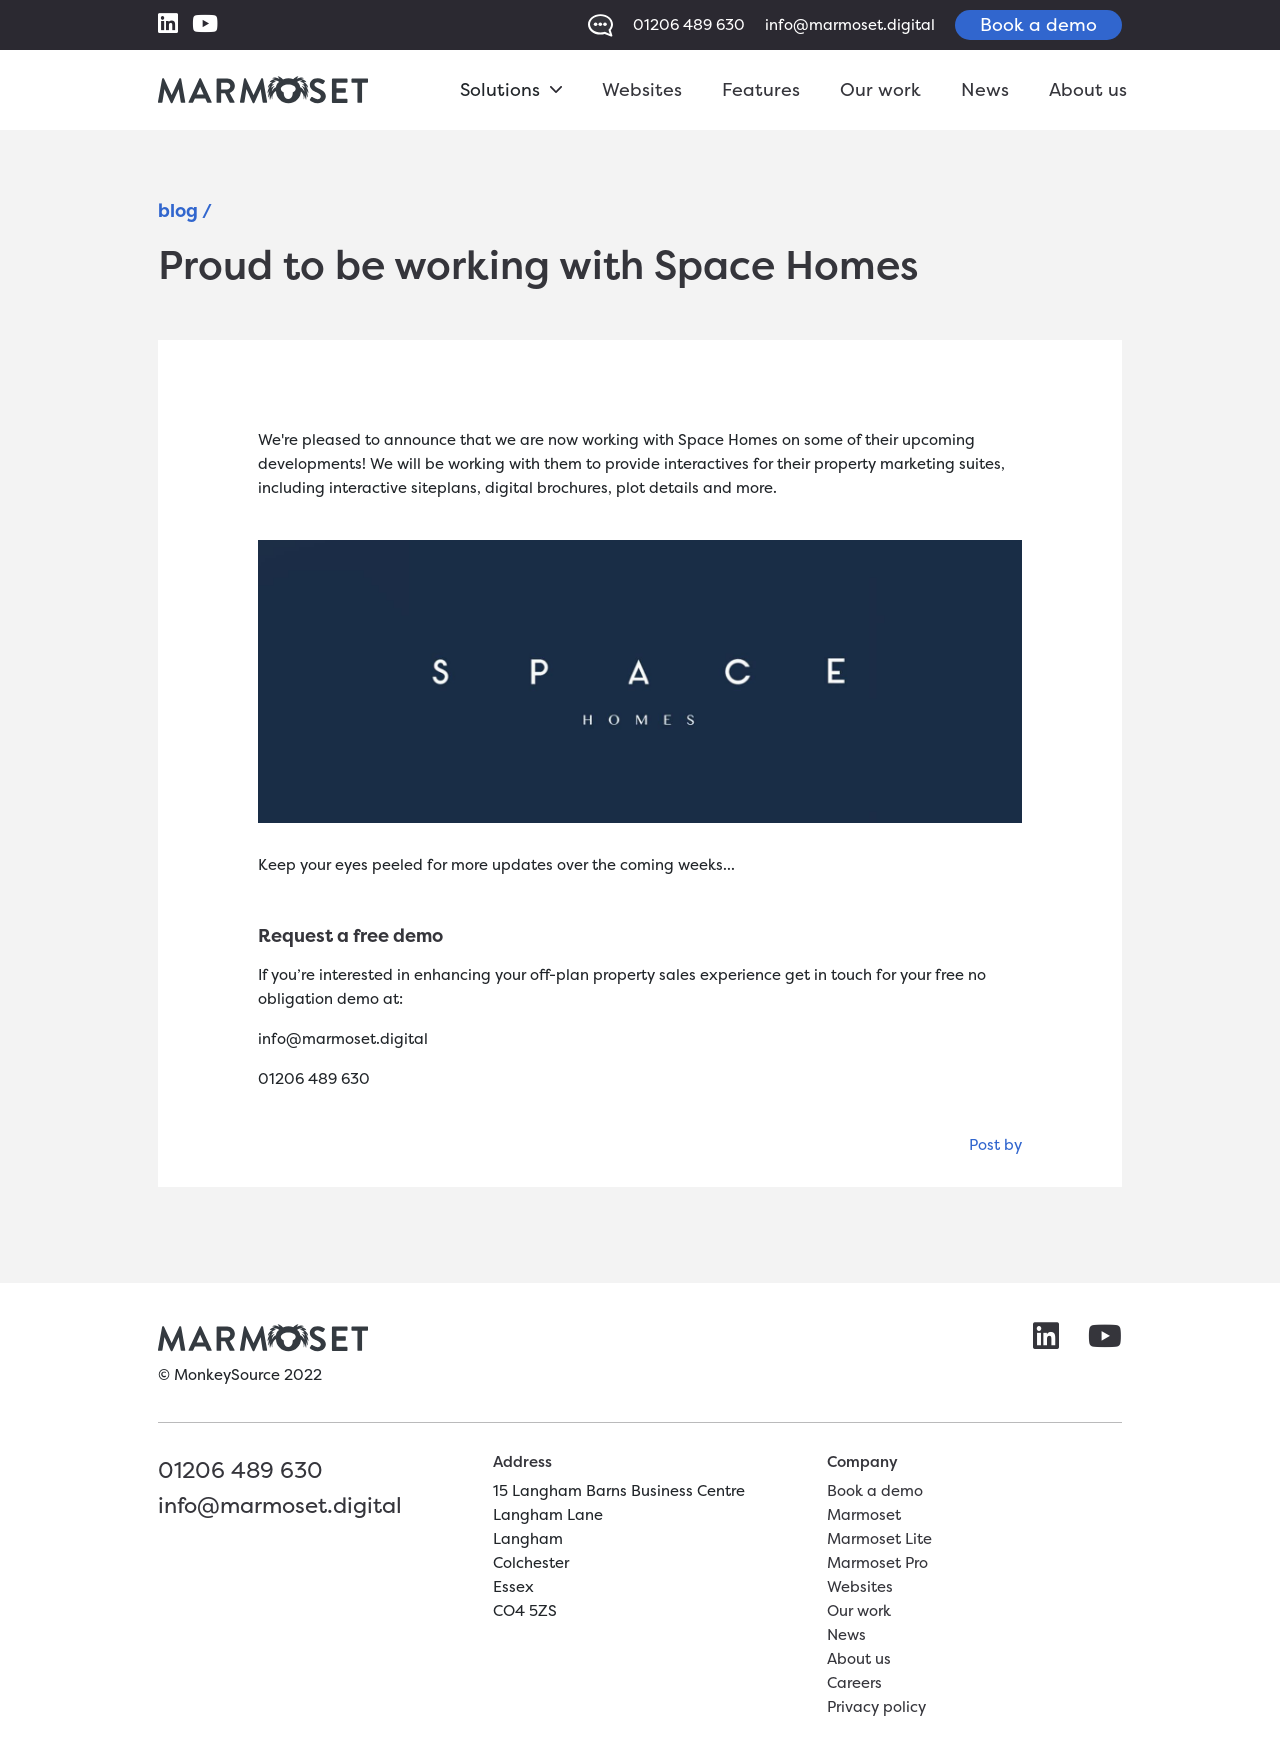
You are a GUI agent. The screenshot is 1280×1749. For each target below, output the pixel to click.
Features (761, 89)
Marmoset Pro (877, 1562)
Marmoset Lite (879, 1538)
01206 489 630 (689, 24)
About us (1088, 89)
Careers (854, 1682)
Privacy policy (876, 1706)
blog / (185, 211)
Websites (642, 89)
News (985, 89)
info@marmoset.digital (850, 24)
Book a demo (1038, 24)
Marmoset (864, 1514)
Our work (880, 89)
